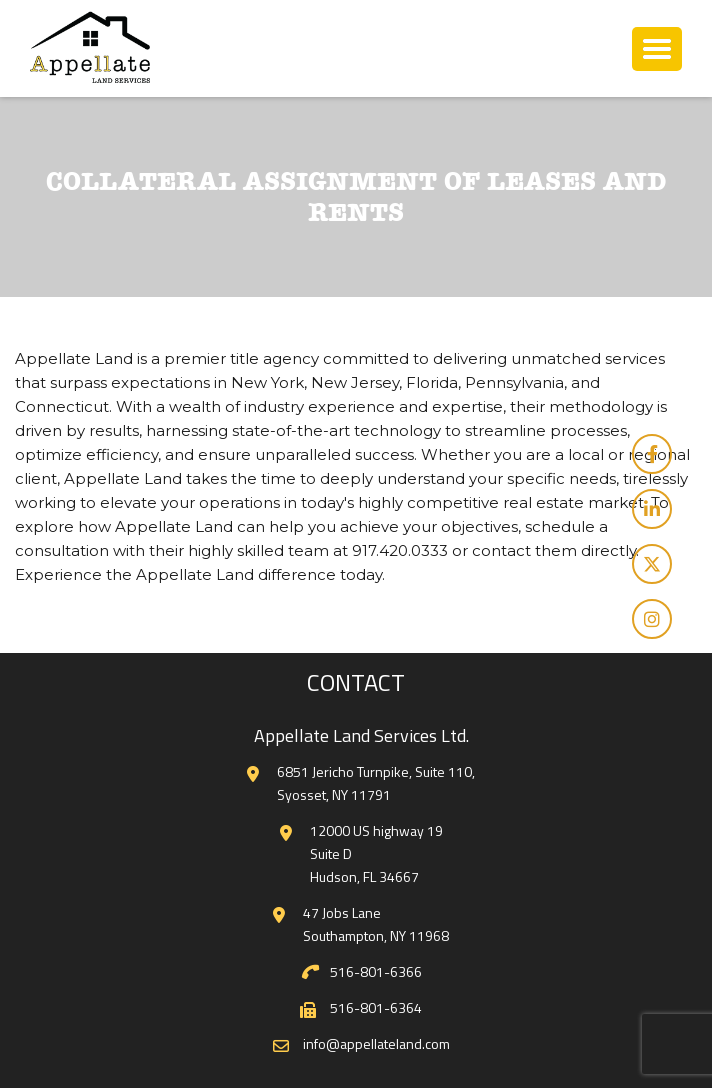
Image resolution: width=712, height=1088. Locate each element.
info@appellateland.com (376, 1043)
